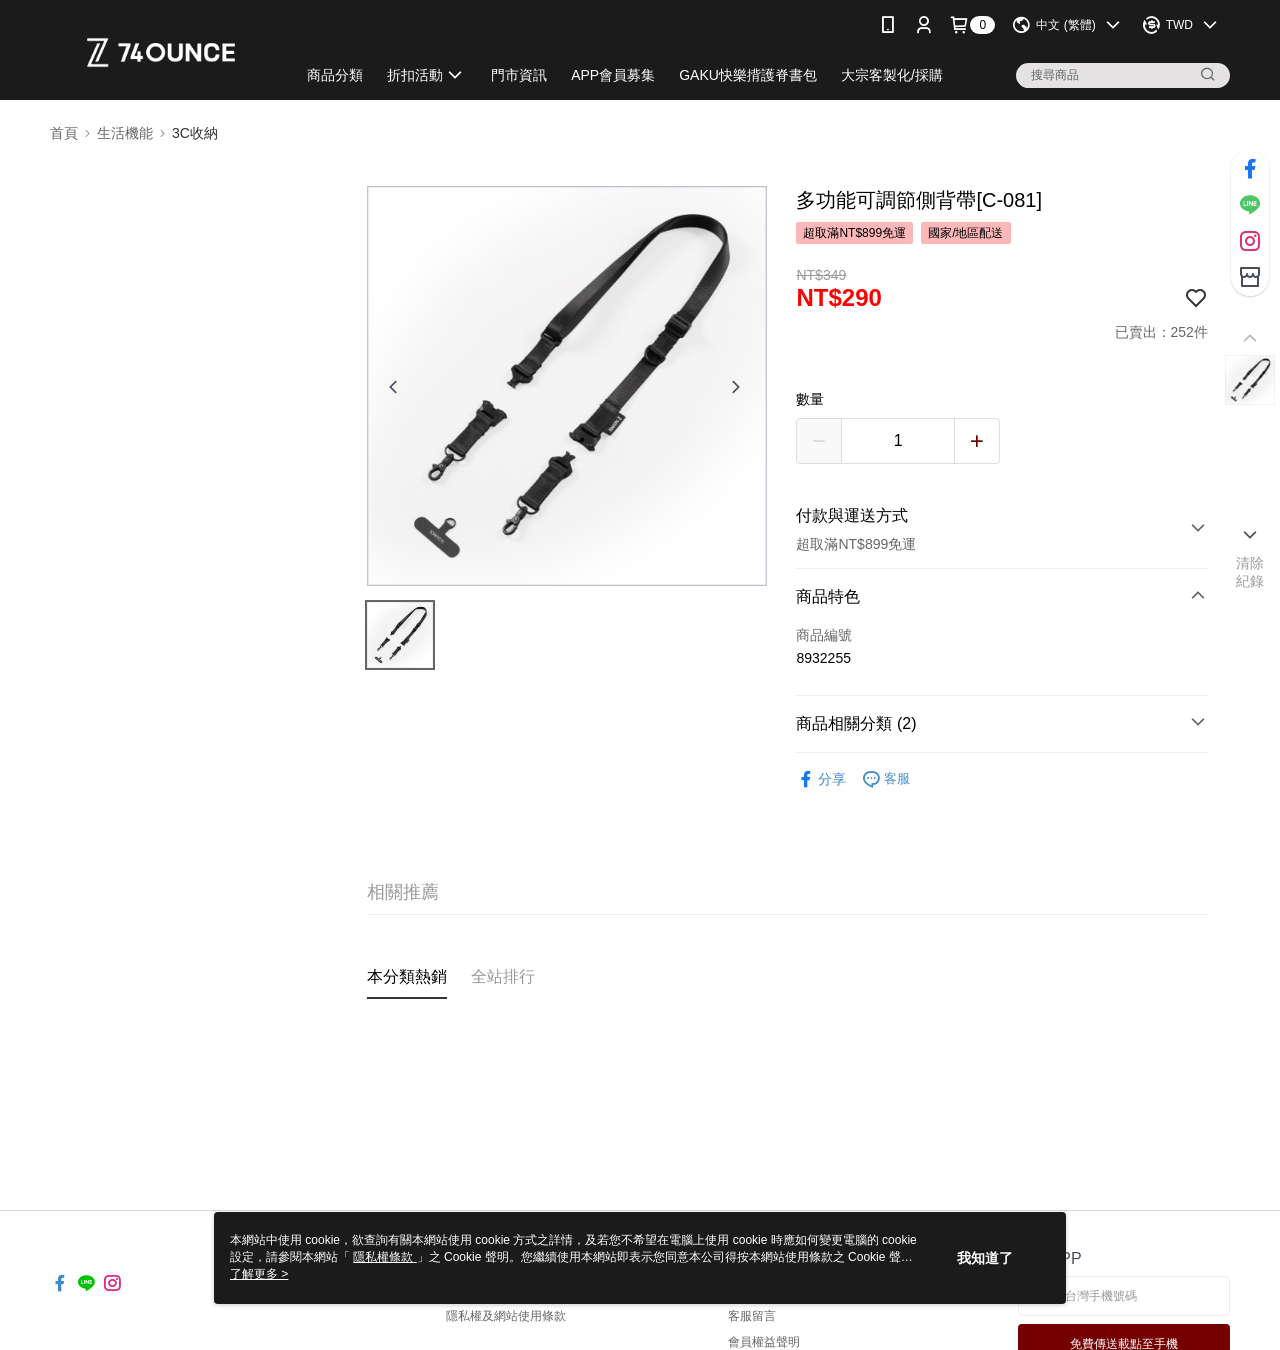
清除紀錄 (1250, 572)
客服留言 (752, 1316)
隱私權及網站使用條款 (506, 1316)
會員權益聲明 (764, 1342)
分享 (821, 779)
